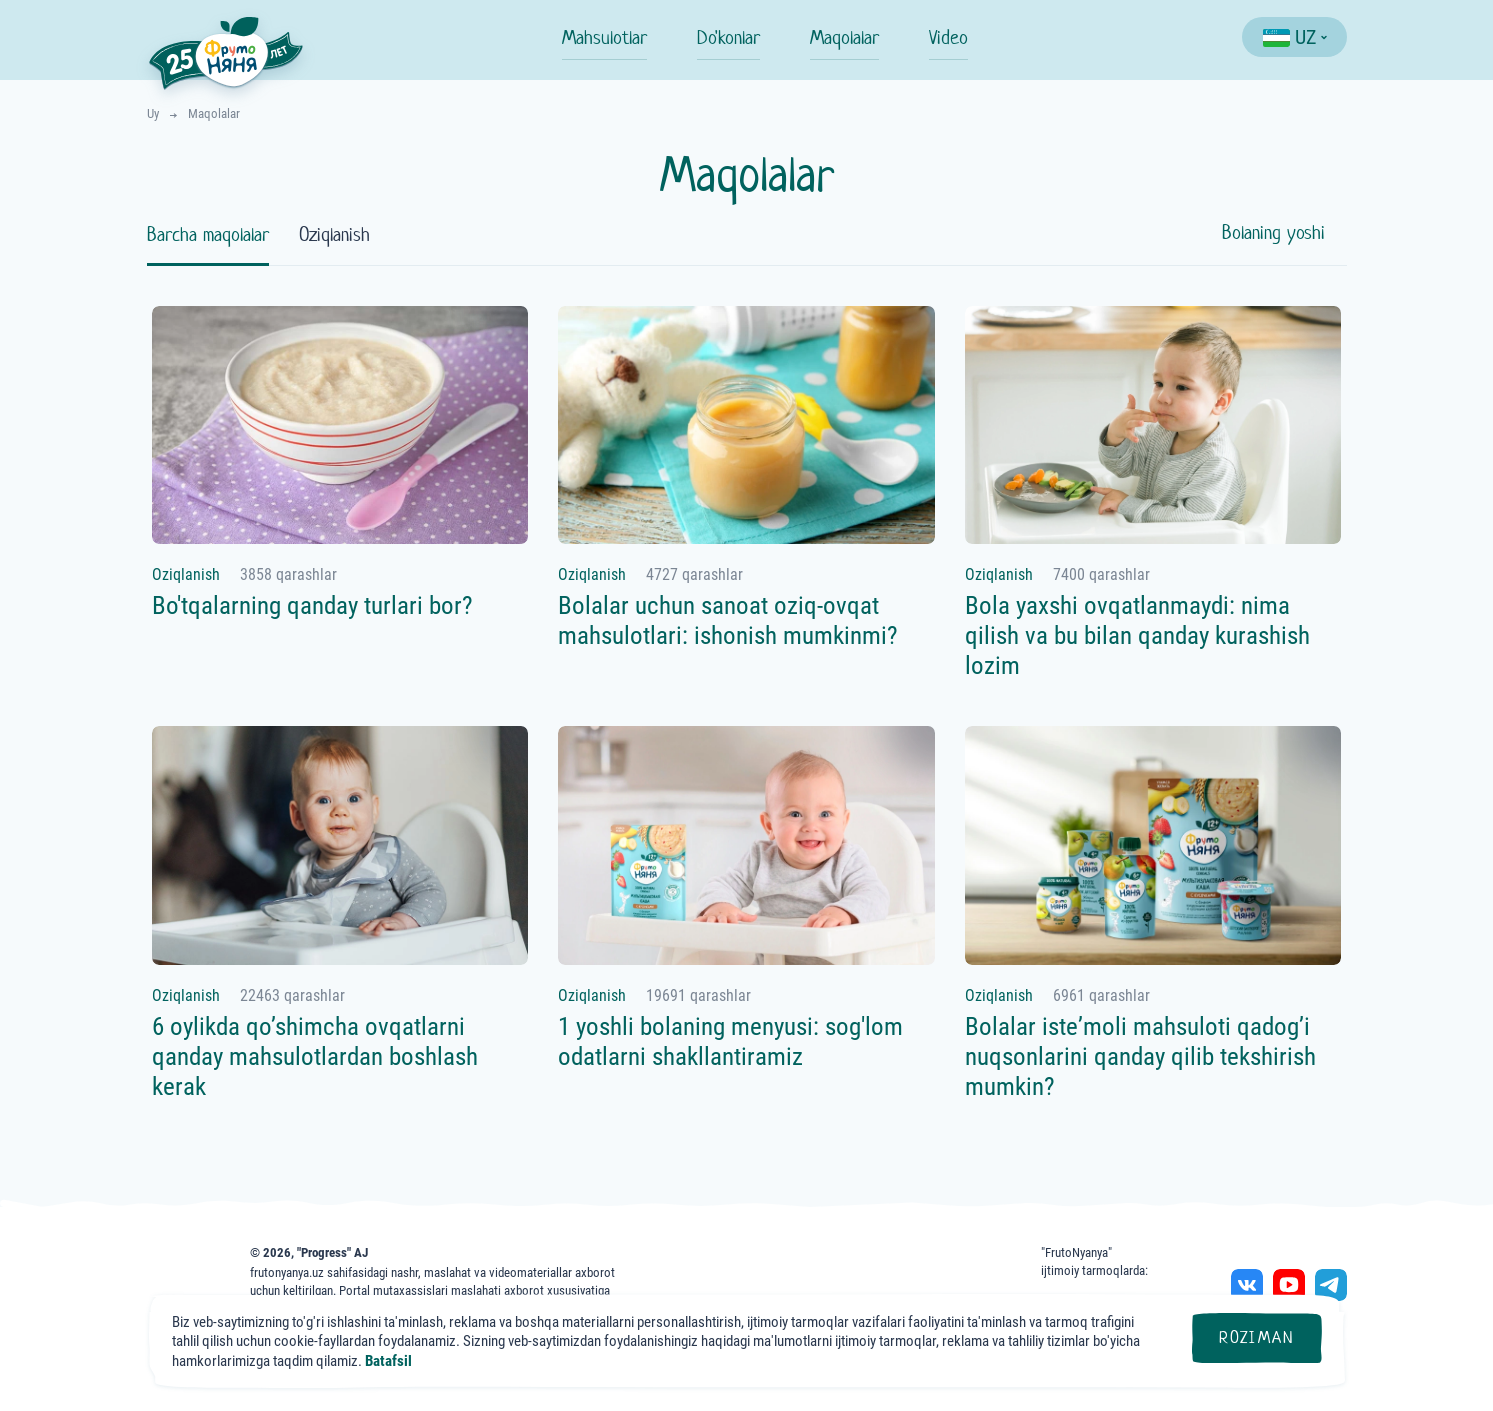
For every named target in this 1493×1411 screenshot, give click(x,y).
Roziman (1256, 1337)
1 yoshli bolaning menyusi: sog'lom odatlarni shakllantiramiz (730, 1041)
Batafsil (388, 1361)
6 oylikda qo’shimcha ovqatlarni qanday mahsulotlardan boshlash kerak (315, 1056)
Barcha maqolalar (208, 234)
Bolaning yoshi (1273, 232)
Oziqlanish (334, 234)
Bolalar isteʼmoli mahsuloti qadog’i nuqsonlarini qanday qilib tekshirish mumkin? (1140, 1056)
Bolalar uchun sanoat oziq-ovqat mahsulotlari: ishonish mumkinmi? (728, 620)
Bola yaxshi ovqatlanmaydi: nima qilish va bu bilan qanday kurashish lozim (1137, 635)
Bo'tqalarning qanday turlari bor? (312, 605)
